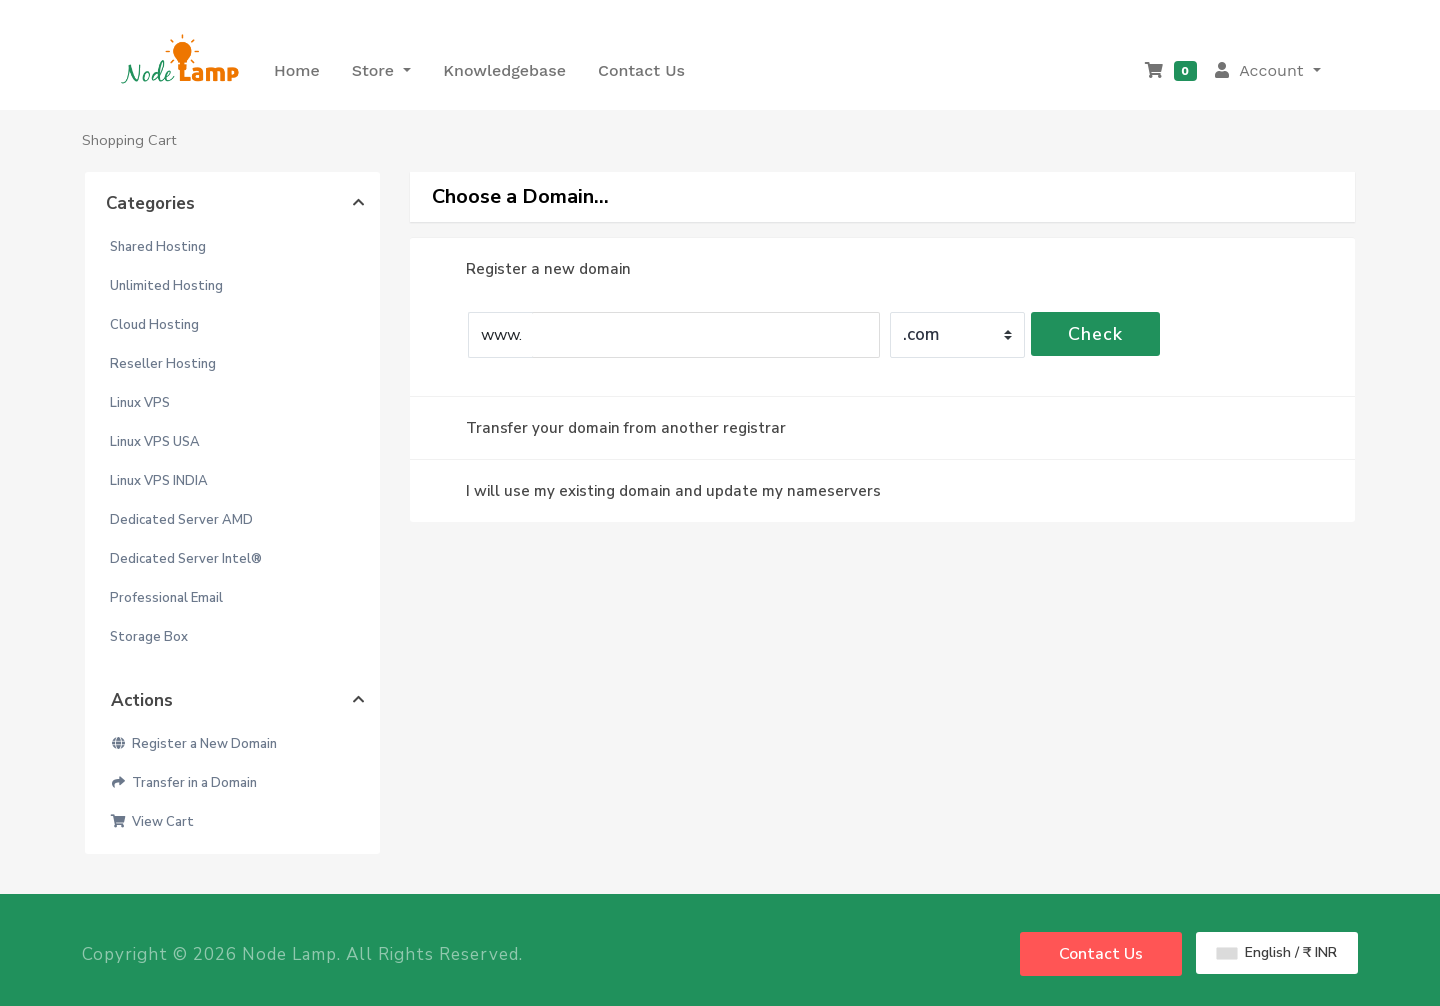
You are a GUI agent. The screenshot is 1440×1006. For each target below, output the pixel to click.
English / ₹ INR (1277, 952)
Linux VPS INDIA (159, 481)
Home (297, 70)
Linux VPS (140, 403)
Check (1095, 334)
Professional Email (166, 598)
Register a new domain (532, 269)
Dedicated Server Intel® (186, 559)
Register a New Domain (193, 744)
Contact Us (641, 70)
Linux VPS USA (155, 442)
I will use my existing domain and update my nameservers (657, 491)
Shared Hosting (158, 247)
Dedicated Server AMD (181, 520)
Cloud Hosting (154, 325)
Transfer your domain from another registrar (610, 428)
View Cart (152, 822)
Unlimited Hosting (166, 286)
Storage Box (149, 637)
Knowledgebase (504, 70)
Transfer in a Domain (183, 783)
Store (376, 70)
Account (1262, 70)
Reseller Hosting (163, 364)
